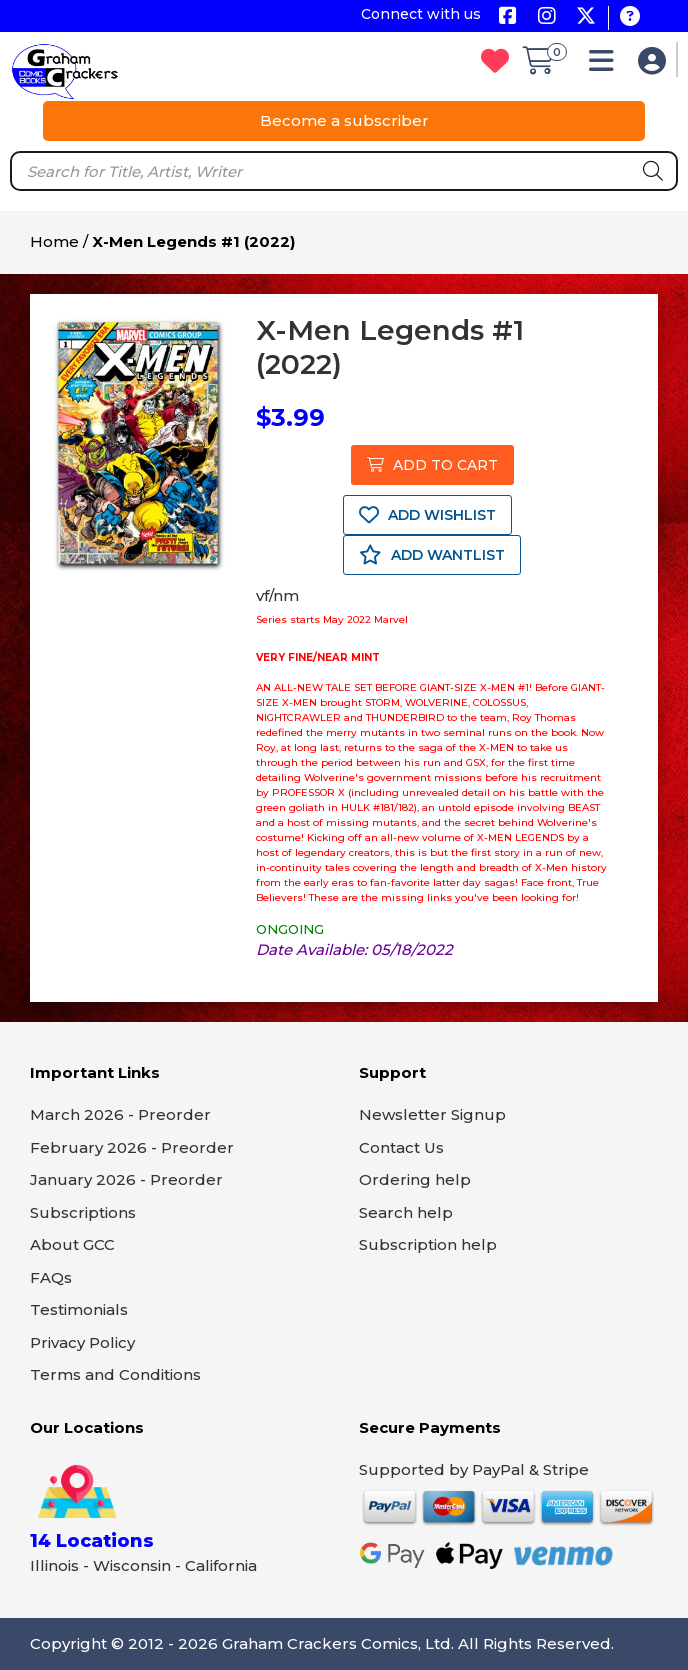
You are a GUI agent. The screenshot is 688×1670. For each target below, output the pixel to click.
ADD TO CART (432, 465)
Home (54, 241)
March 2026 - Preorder (120, 1114)
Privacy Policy (82, 1342)
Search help (406, 1212)
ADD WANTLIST (432, 555)
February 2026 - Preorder (132, 1147)
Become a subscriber (344, 120)
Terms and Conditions (115, 1374)
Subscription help (428, 1244)
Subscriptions (83, 1212)
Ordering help (415, 1179)
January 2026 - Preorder (126, 1179)
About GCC (72, 1244)
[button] (606, 65)
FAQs (51, 1277)
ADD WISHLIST (427, 515)
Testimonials (79, 1309)
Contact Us (401, 1147)
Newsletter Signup (432, 1114)
